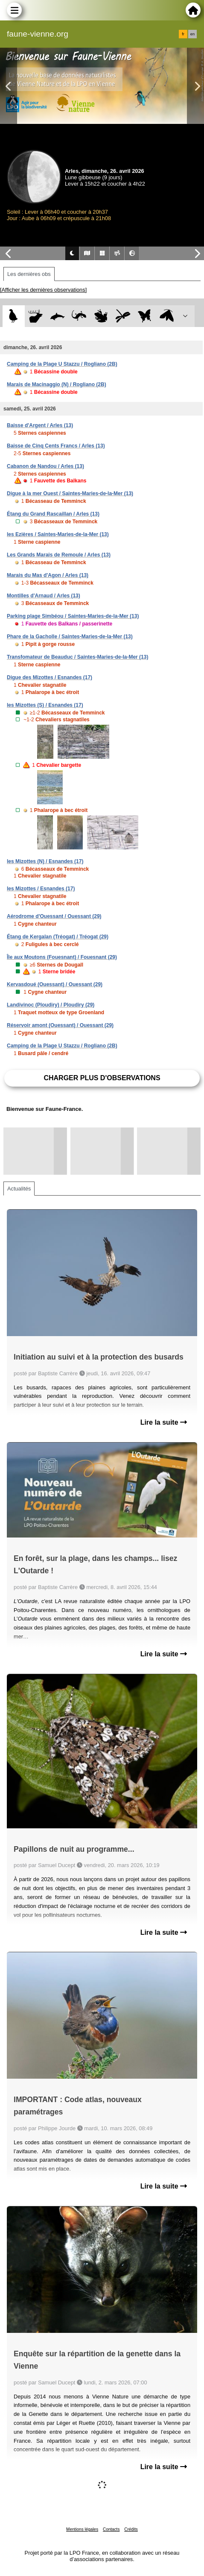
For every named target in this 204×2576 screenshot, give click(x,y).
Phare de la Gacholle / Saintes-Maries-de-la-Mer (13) (70, 637)
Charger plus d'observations (102, 1077)
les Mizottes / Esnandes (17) (41, 889)
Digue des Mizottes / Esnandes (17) (49, 677)
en (192, 34)
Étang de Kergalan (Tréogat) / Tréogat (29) (57, 937)
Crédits (131, 2529)
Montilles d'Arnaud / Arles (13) (43, 596)
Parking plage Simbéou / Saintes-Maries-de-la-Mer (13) (73, 616)
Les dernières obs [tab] (29, 274)
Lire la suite (163, 1422)
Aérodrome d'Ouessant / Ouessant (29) (54, 916)
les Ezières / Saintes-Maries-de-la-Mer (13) (58, 534)
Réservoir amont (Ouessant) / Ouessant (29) (60, 1025)
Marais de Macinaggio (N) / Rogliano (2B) (56, 384)
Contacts (111, 2529)
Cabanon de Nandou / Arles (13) (45, 466)
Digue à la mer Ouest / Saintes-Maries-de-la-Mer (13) (70, 493)
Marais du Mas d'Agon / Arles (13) (47, 575)
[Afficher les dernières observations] (43, 290)
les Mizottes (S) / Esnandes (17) (45, 705)
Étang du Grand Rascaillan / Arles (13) (53, 514)
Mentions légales (82, 2529)
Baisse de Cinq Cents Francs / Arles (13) (56, 446)
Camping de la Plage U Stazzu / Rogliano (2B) (62, 364)
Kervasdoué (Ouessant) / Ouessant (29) (54, 984)
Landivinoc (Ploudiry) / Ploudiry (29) (50, 1005)
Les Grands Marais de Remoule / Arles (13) (59, 555)
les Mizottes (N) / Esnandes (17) (45, 861)
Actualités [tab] (19, 1188)
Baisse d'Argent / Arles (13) (40, 425)
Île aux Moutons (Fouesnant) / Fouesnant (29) (62, 957)
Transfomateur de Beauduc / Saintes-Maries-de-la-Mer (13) (77, 657)
